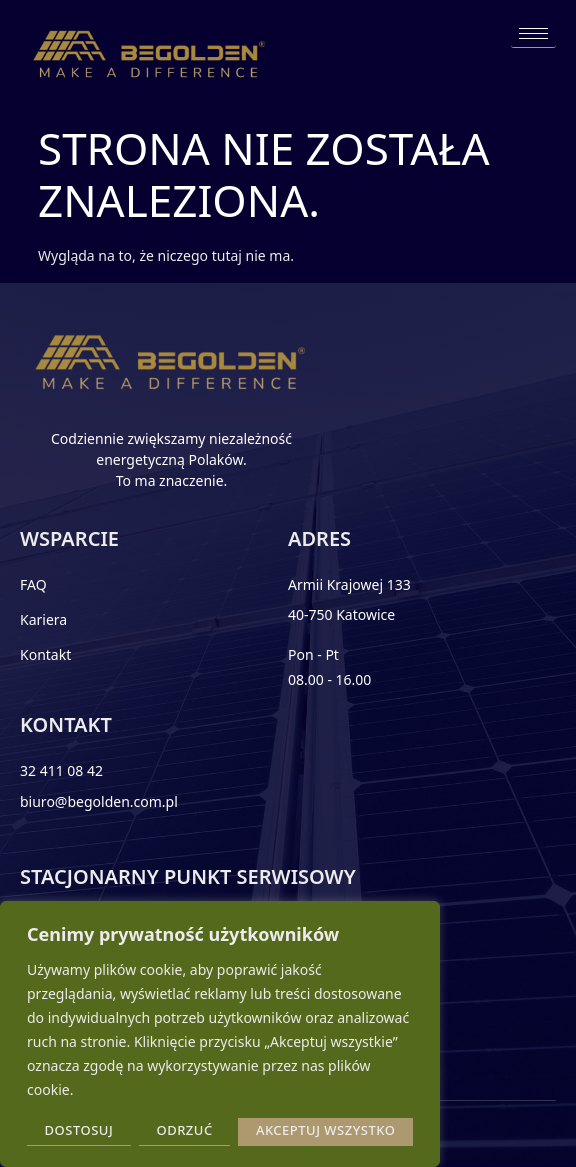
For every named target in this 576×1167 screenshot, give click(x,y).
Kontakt (45, 654)
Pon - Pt (313, 654)
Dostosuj (79, 1130)
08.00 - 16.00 (329, 679)
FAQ (33, 584)
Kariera (43, 619)
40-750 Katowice (341, 614)
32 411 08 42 (61, 770)
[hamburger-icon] (533, 34)
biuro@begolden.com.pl (99, 801)
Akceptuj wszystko (326, 1130)
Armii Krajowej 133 (349, 584)
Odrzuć (184, 1130)
